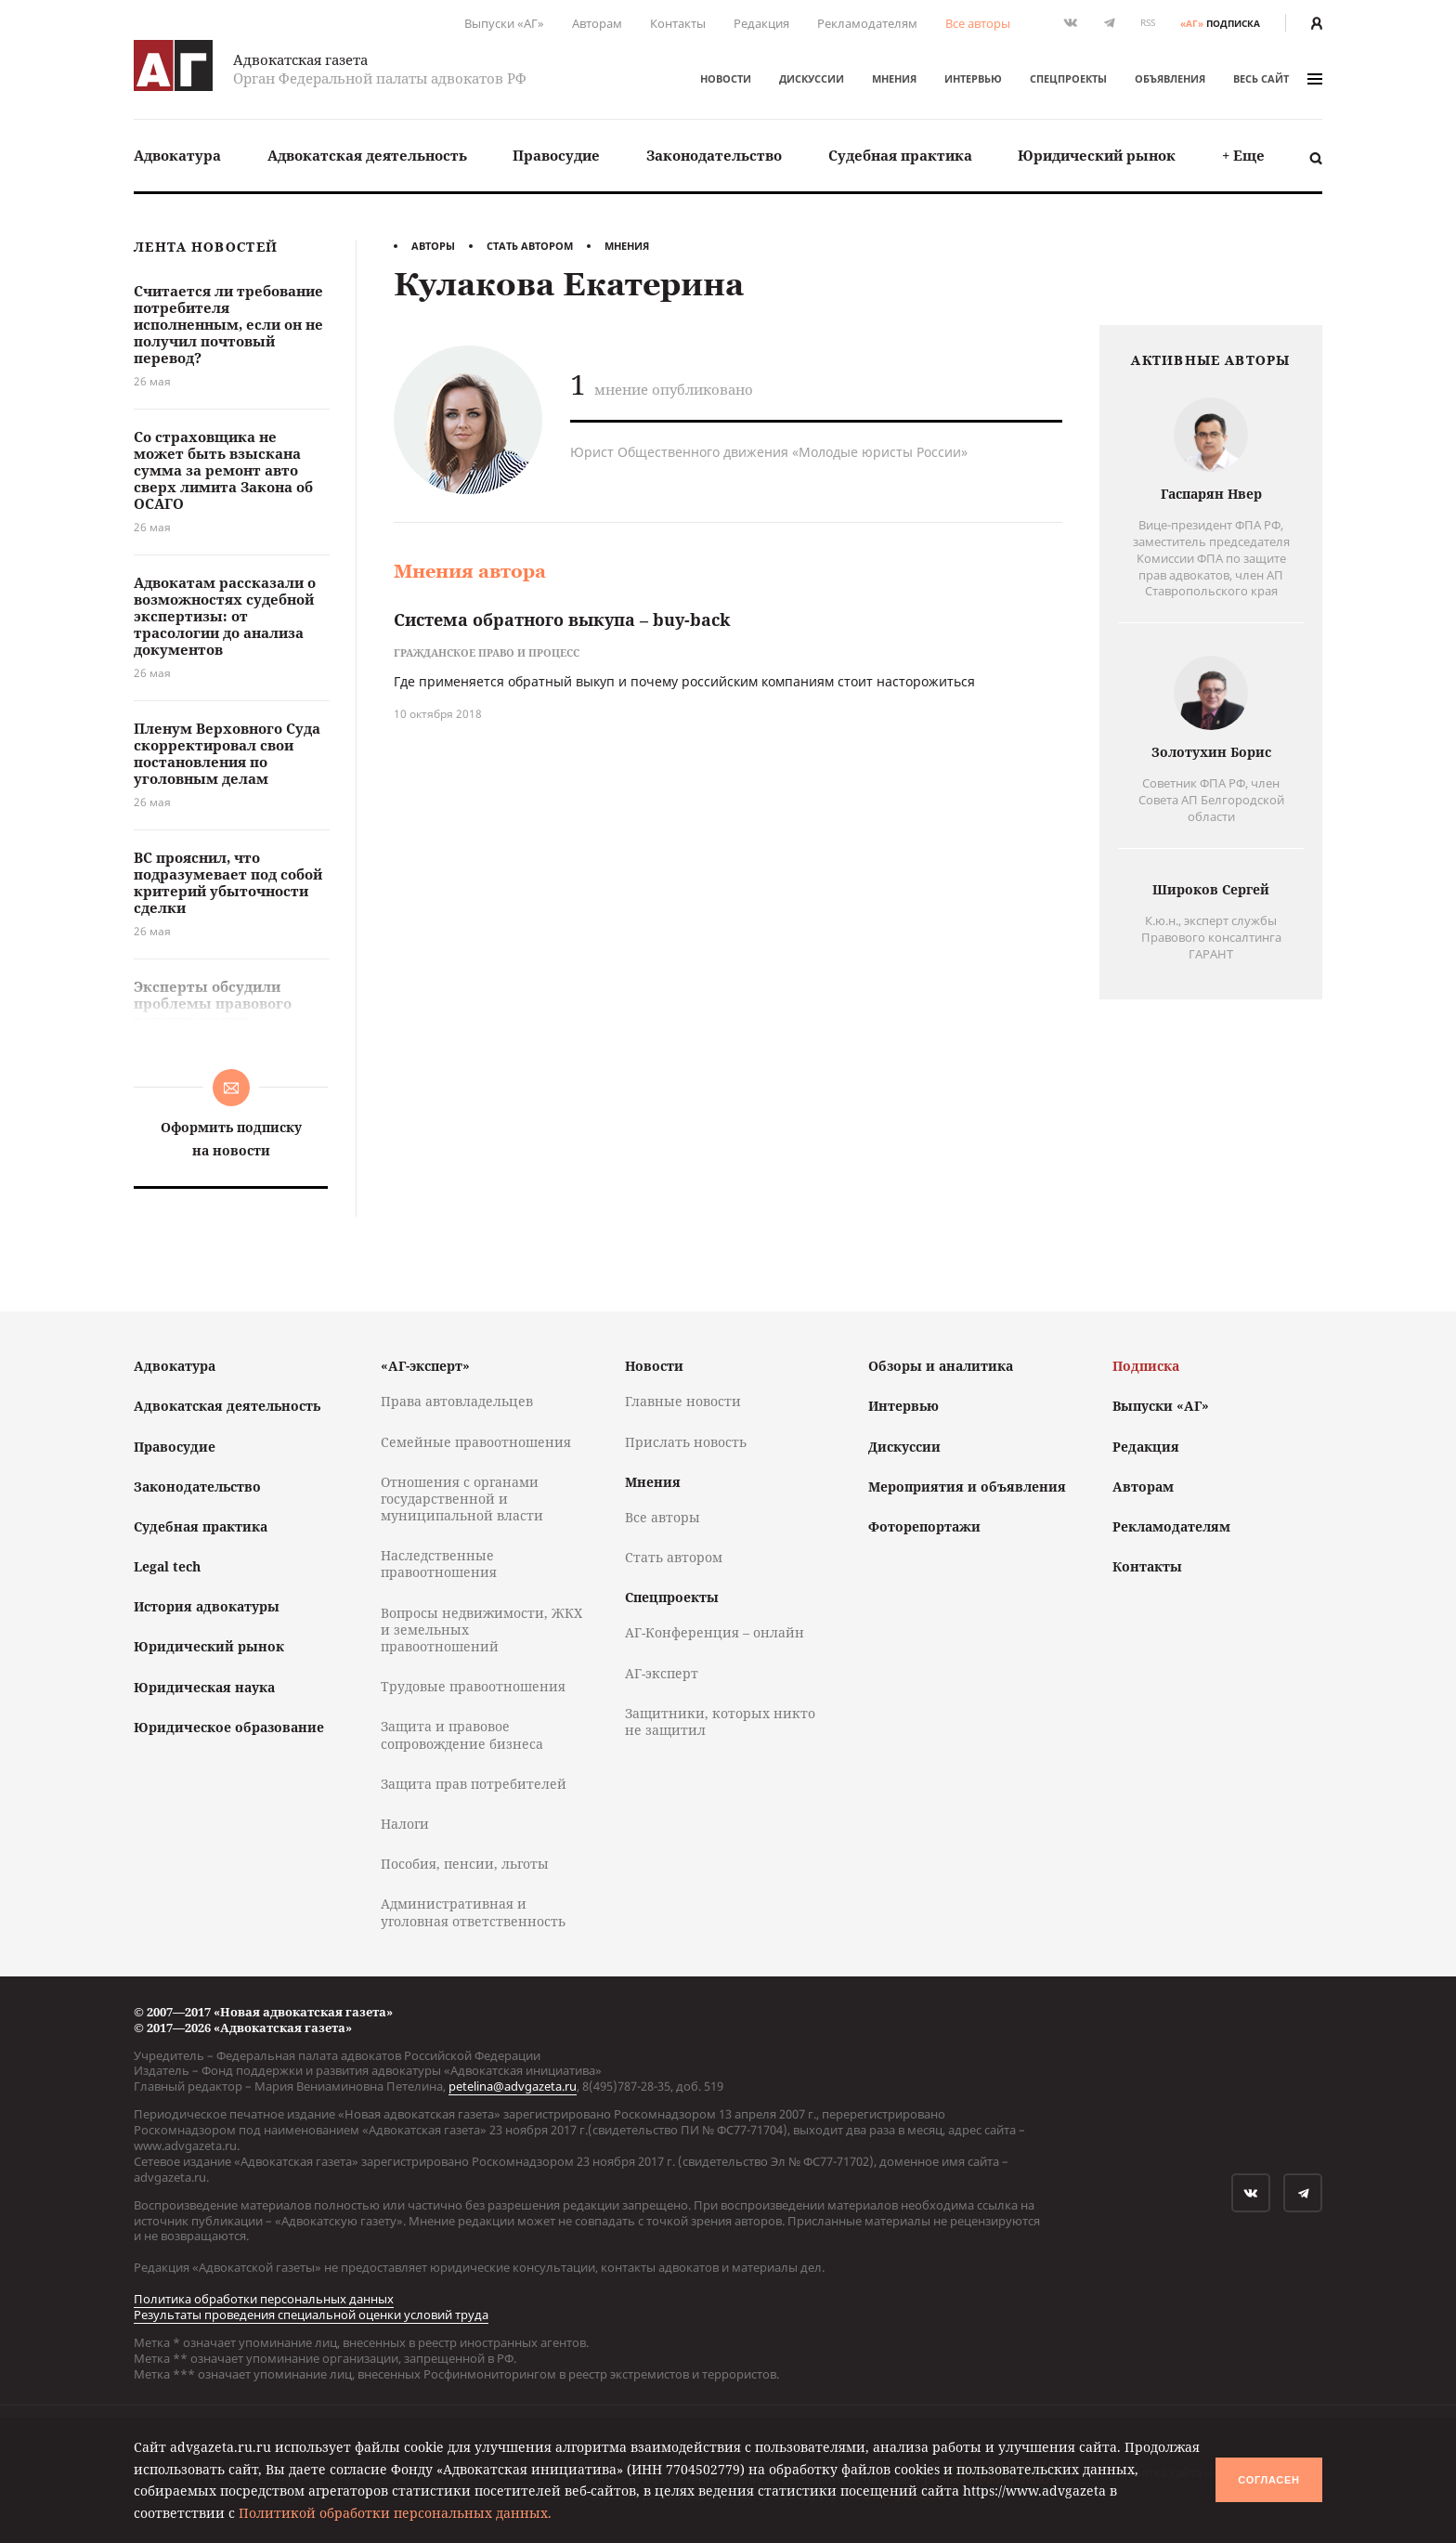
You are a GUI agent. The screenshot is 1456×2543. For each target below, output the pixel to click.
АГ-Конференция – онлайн (714, 1632)
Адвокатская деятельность (367, 155)
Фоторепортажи (924, 1526)
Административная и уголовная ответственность (473, 1912)
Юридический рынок (1097, 155)
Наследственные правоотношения (439, 1563)
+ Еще (1243, 155)
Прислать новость (686, 1442)
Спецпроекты (1068, 78)
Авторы (433, 246)
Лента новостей (206, 247)
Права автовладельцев (457, 1401)
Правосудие (556, 155)
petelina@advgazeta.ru (512, 2086)
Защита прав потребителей (473, 1784)
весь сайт (1277, 78)
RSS (1147, 23)
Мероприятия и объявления (967, 1486)
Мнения (894, 78)
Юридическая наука (204, 1687)
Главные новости (683, 1401)
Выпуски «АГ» (504, 23)
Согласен (1268, 2479)
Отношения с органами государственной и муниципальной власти (462, 1498)
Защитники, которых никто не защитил (720, 1721)
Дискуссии (811, 78)
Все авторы (977, 23)
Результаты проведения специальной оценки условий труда (311, 2314)
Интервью (973, 78)
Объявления (1170, 78)
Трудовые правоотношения (473, 1686)
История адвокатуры (207, 1606)
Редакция (761, 23)
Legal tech (167, 1566)
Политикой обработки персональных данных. (395, 2513)
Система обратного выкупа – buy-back (562, 619)
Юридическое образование (229, 1727)
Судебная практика (900, 155)
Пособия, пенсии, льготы (465, 1863)
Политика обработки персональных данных (264, 2298)
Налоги (405, 1823)
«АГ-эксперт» (425, 1366)
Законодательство (714, 155)
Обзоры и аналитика (940, 1366)
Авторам (597, 23)
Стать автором (530, 246)
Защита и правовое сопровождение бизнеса (462, 1734)
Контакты (678, 23)
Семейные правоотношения (476, 1442)
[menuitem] (177, 155)
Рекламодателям (867, 23)
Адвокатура (177, 155)
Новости (725, 78)
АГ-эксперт (661, 1673)
